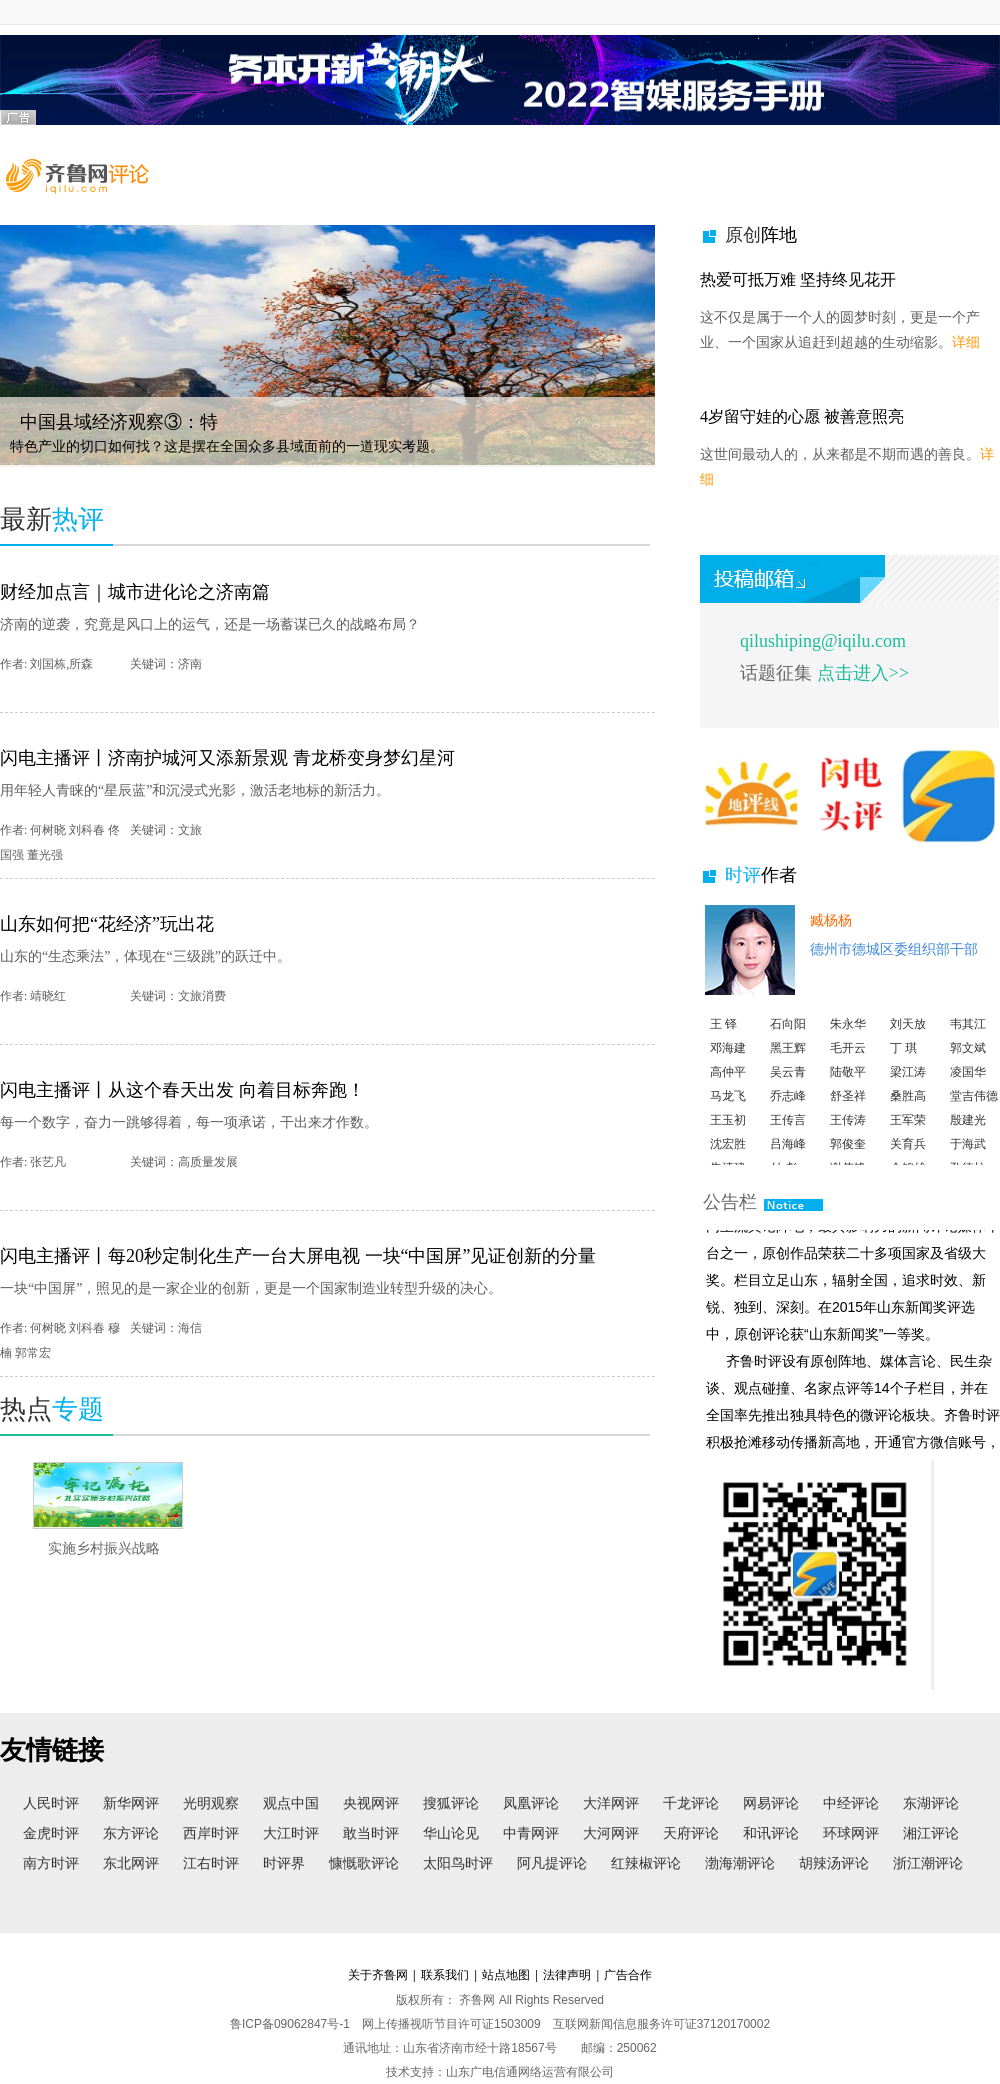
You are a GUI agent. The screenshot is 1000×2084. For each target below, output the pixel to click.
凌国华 (968, 1085)
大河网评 (611, 1833)
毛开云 (848, 1061)
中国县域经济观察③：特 (119, 422)
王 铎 (723, 1037)
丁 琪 (903, 1061)
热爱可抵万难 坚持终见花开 (798, 279)
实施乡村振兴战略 (104, 1548)
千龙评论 (691, 1803)
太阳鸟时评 (458, 1863)
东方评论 (131, 1833)
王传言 (788, 1133)
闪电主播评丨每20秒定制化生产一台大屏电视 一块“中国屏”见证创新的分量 (298, 1256)
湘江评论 (931, 1833)
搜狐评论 (451, 1803)
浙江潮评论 (928, 1863)
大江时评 (291, 1833)
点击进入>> (860, 673)
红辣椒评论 (646, 1863)
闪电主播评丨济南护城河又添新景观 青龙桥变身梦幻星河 (227, 758)
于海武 (968, 1157)
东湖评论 (931, 1803)
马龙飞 (728, 1109)
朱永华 (848, 1037)
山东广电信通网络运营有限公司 (530, 2072)
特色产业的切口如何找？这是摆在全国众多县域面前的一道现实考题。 (227, 446)
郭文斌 (968, 1061)
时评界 (284, 1863)
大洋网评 (611, 1803)
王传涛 (848, 1133)
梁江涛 (908, 1085)
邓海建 (728, 1061)
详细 (966, 342)
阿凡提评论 (552, 1863)
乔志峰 (788, 1109)
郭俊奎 (848, 1157)
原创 (761, 235)
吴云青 (788, 1085)
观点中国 (291, 1803)
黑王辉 (788, 1061)
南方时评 (51, 1863)
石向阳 (788, 1037)
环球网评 (851, 1833)
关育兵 (908, 1157)
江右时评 (211, 1863)
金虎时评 (51, 1833)
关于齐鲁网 (378, 1975)
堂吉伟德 (974, 1109)
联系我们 (445, 1975)
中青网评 (531, 1833)
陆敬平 (848, 1085)
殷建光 (968, 1133)
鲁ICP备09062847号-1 (290, 2024)
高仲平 (728, 1085)
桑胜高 (908, 1109)
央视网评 (371, 1803)
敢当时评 (371, 1833)
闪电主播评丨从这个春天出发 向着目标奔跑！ (182, 1090)
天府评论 (691, 1833)
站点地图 (506, 1975)
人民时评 (51, 1803)
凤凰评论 (531, 1803)
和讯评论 (771, 1833)
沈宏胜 (728, 1157)
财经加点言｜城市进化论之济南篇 (135, 592)
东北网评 (131, 1863)
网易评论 (771, 1803)
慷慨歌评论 (364, 1863)
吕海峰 (788, 1157)
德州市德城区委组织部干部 (894, 949)
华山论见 (451, 1833)
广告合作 (628, 1975)
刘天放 (908, 1037)
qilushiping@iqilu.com (823, 641)
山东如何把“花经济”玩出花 (107, 924)
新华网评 (131, 1803)
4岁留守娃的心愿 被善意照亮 (802, 416)
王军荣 (908, 1133)
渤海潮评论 (740, 1863)
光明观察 (211, 1803)
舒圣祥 (848, 1109)
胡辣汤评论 (834, 1863)
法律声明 (567, 1975)
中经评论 (851, 1803)
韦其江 (968, 1037)
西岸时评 (211, 1833)
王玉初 (728, 1133)
